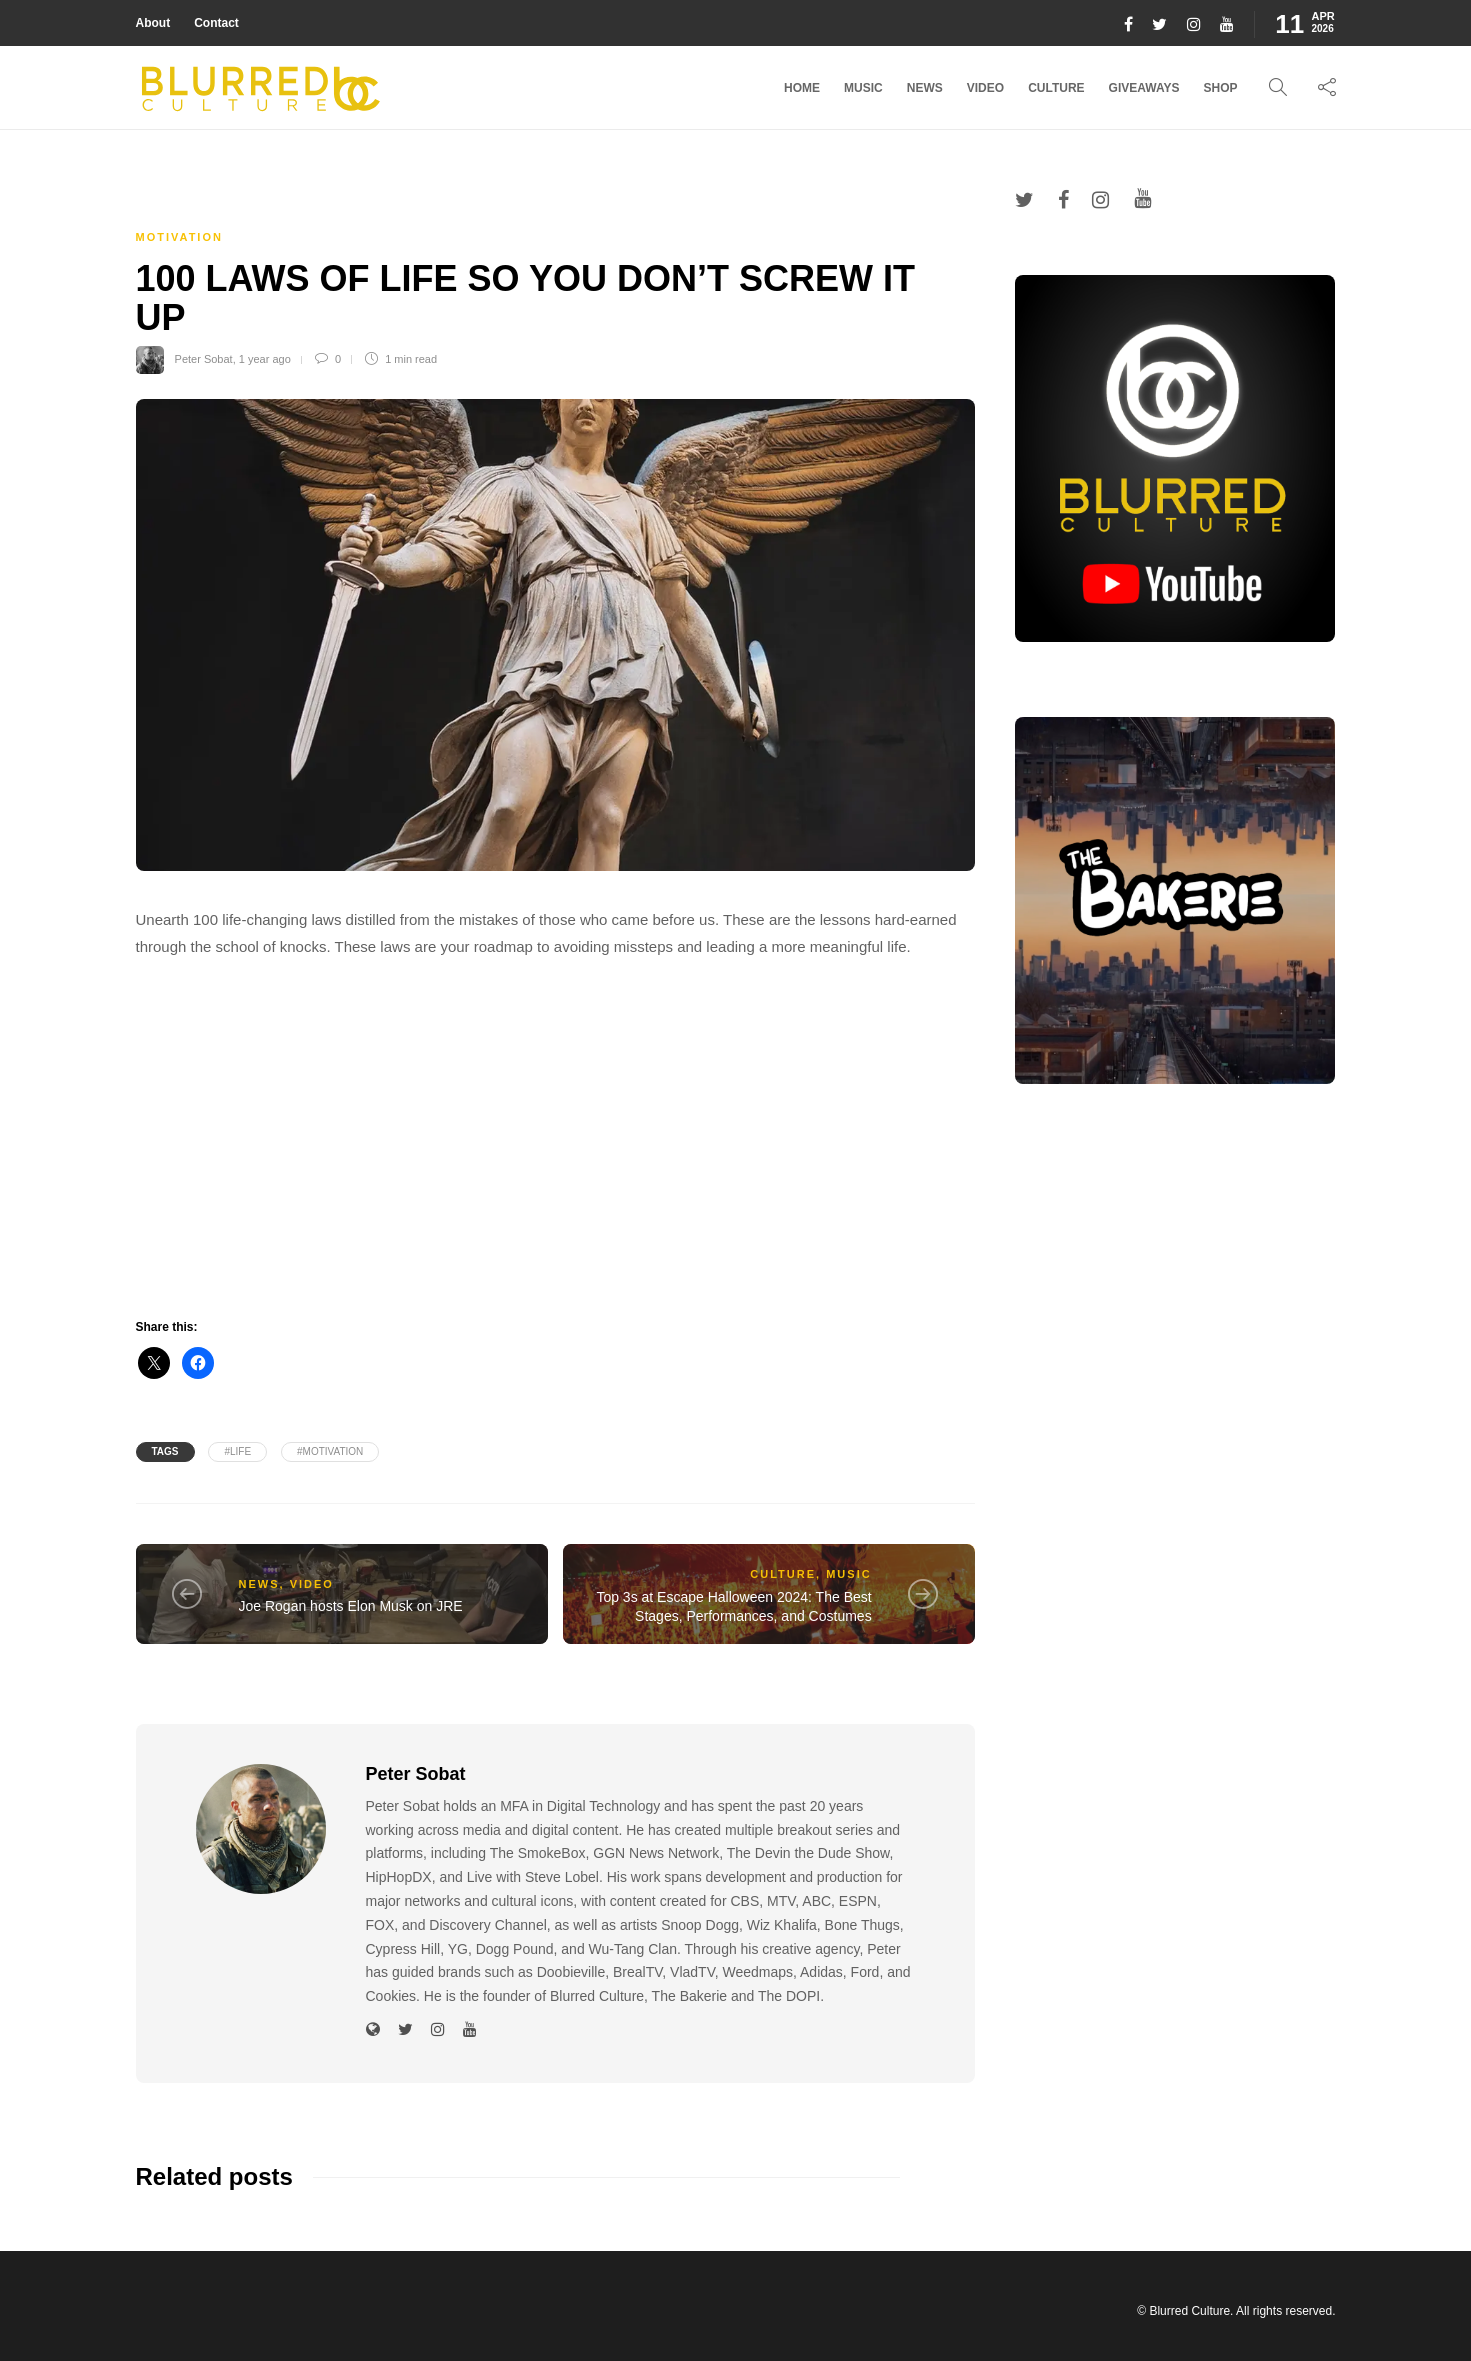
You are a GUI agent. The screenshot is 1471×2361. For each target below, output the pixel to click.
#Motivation (330, 1451)
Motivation (179, 237)
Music (863, 88)
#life (237, 1451)
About (153, 23)
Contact (216, 23)
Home (802, 88)
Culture (1056, 88)
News (925, 88)
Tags (165, 1451)
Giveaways (1144, 88)
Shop (1220, 88)
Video (985, 88)
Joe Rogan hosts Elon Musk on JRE (351, 1606)
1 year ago (265, 359)
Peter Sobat (204, 359)
